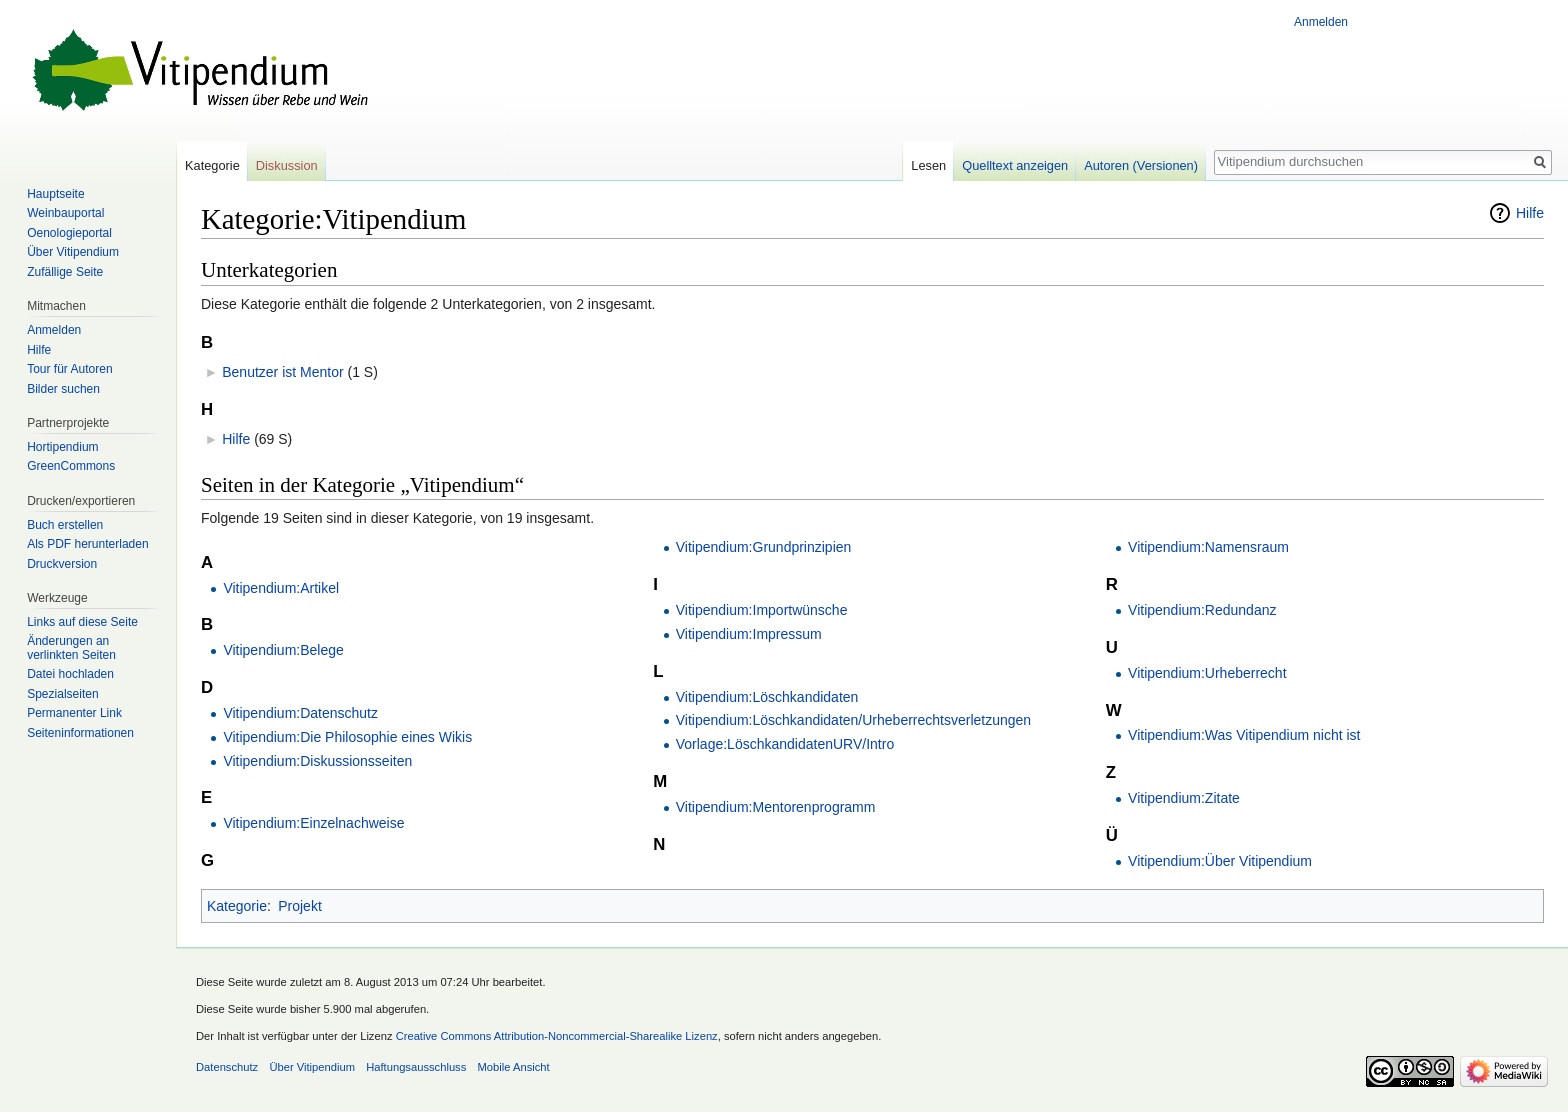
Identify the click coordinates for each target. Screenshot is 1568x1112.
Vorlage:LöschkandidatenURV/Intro (785, 744)
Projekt (300, 906)
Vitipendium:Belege (283, 650)
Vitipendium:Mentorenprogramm (776, 807)
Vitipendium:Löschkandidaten (767, 697)
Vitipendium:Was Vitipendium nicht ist (1244, 735)
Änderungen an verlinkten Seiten (71, 648)
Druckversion (62, 564)
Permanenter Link (74, 713)
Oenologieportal (69, 233)
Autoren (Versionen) (1141, 165)
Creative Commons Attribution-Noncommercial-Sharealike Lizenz (557, 1036)
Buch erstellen (65, 525)
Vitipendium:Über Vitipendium (1220, 861)
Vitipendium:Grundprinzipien (764, 547)
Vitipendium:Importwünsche (762, 610)
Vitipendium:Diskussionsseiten (317, 761)
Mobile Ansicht (514, 1067)
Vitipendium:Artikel (281, 588)
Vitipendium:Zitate (1184, 798)
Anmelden (1321, 22)
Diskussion (287, 165)
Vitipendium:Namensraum (1208, 547)
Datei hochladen (70, 674)
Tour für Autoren (69, 369)
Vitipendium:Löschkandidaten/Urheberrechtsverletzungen (853, 720)
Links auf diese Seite (82, 622)
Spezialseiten (62, 694)
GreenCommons (71, 466)
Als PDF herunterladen (87, 544)
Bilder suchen (63, 389)
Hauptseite (55, 194)
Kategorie (237, 906)
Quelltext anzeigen (1015, 165)
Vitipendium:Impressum (749, 634)
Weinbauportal (65, 213)
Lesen (928, 165)
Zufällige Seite (65, 272)
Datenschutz (227, 1067)
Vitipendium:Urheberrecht (1207, 673)
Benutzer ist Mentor (282, 372)
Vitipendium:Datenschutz (300, 713)
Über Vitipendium (73, 252)
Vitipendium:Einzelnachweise (313, 823)
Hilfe (1530, 213)
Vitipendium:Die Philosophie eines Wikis (347, 737)
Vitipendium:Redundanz (1202, 610)
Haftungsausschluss (416, 1067)
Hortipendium (62, 447)
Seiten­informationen (80, 733)
